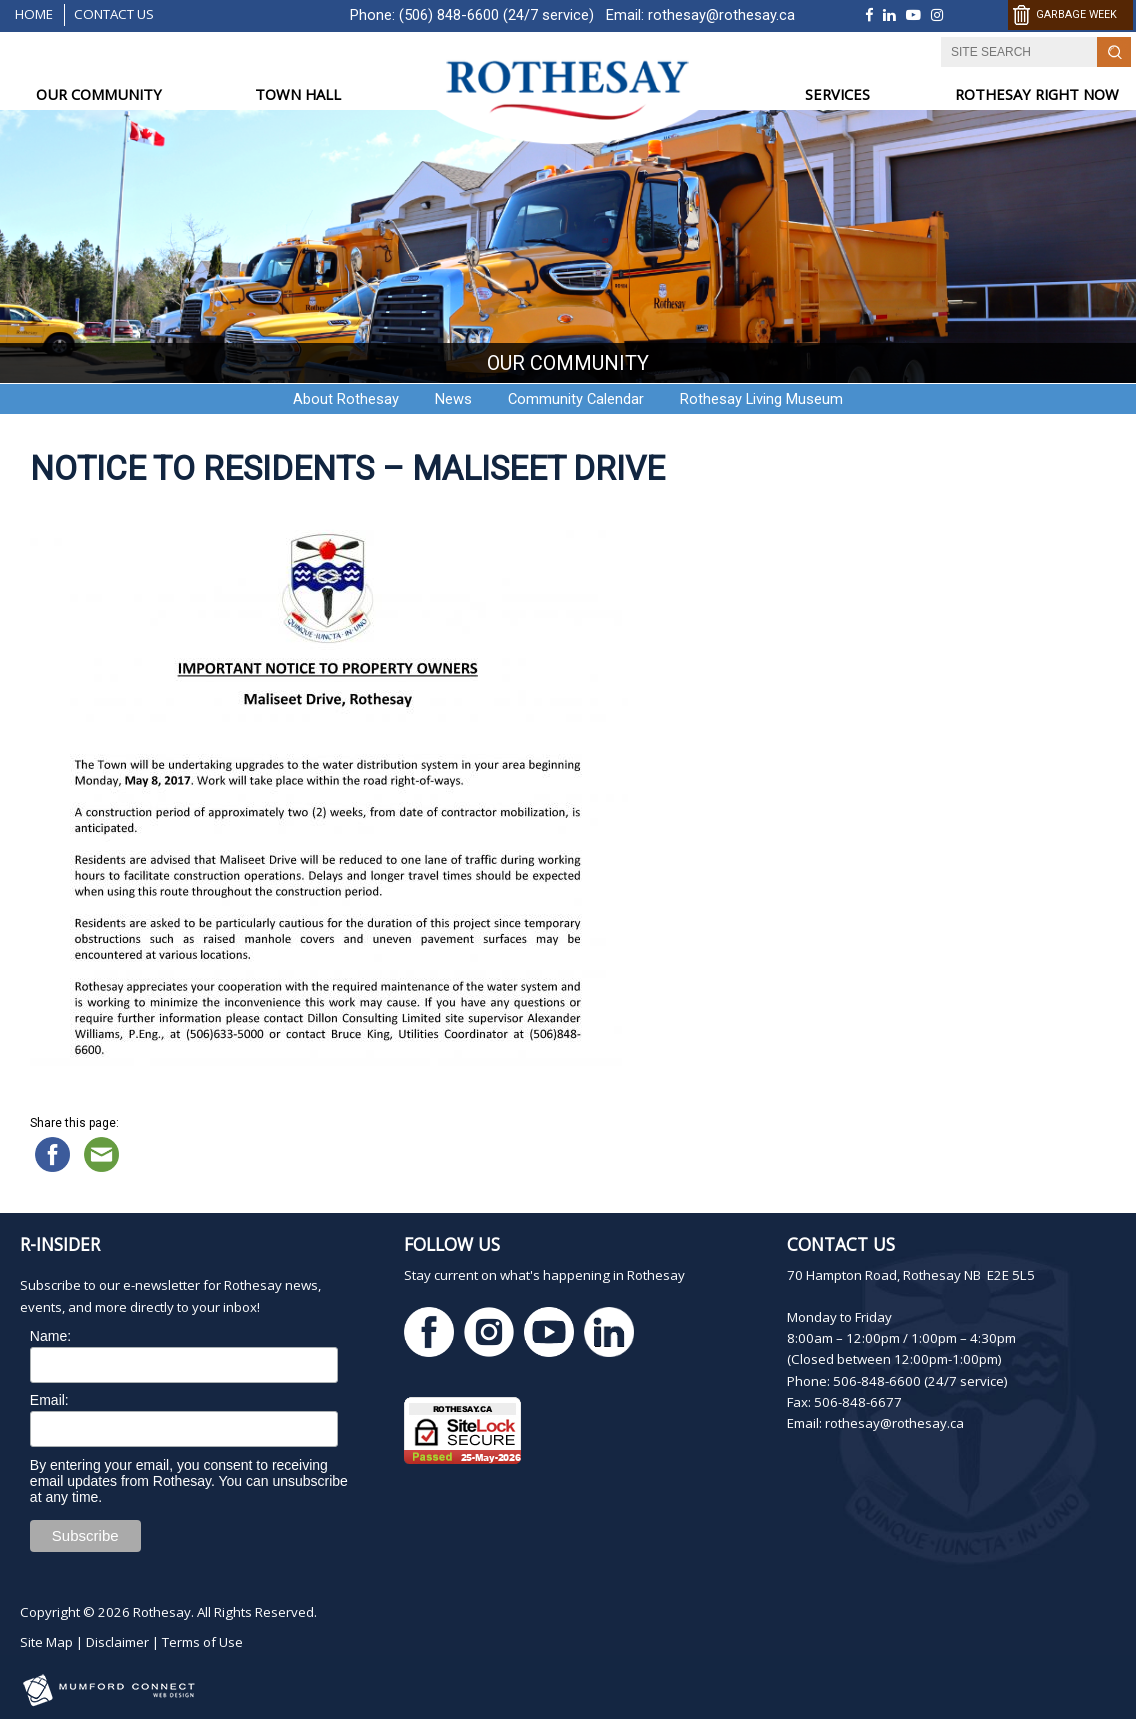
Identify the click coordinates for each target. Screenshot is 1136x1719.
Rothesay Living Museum (761, 399)
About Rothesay (346, 399)
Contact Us (114, 14)
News (453, 399)
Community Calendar (576, 399)
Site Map (46, 1642)
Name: (50, 1336)
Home (34, 14)
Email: (49, 1400)
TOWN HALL (298, 94)
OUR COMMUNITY (99, 94)
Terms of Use (202, 1642)
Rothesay (162, 1612)
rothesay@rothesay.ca (721, 15)
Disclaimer (117, 1642)
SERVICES (837, 94)
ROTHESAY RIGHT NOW (1037, 94)
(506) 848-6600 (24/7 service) (496, 15)
